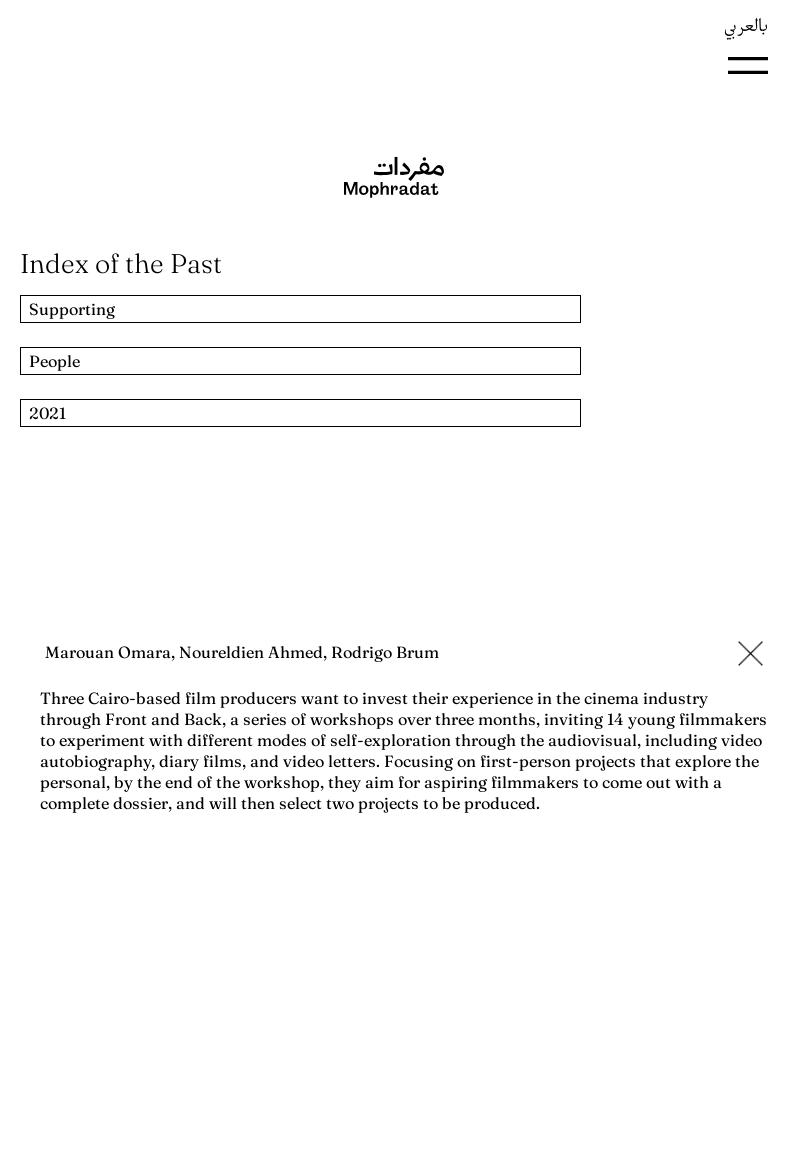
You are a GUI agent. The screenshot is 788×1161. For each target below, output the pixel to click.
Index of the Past (121, 263)
